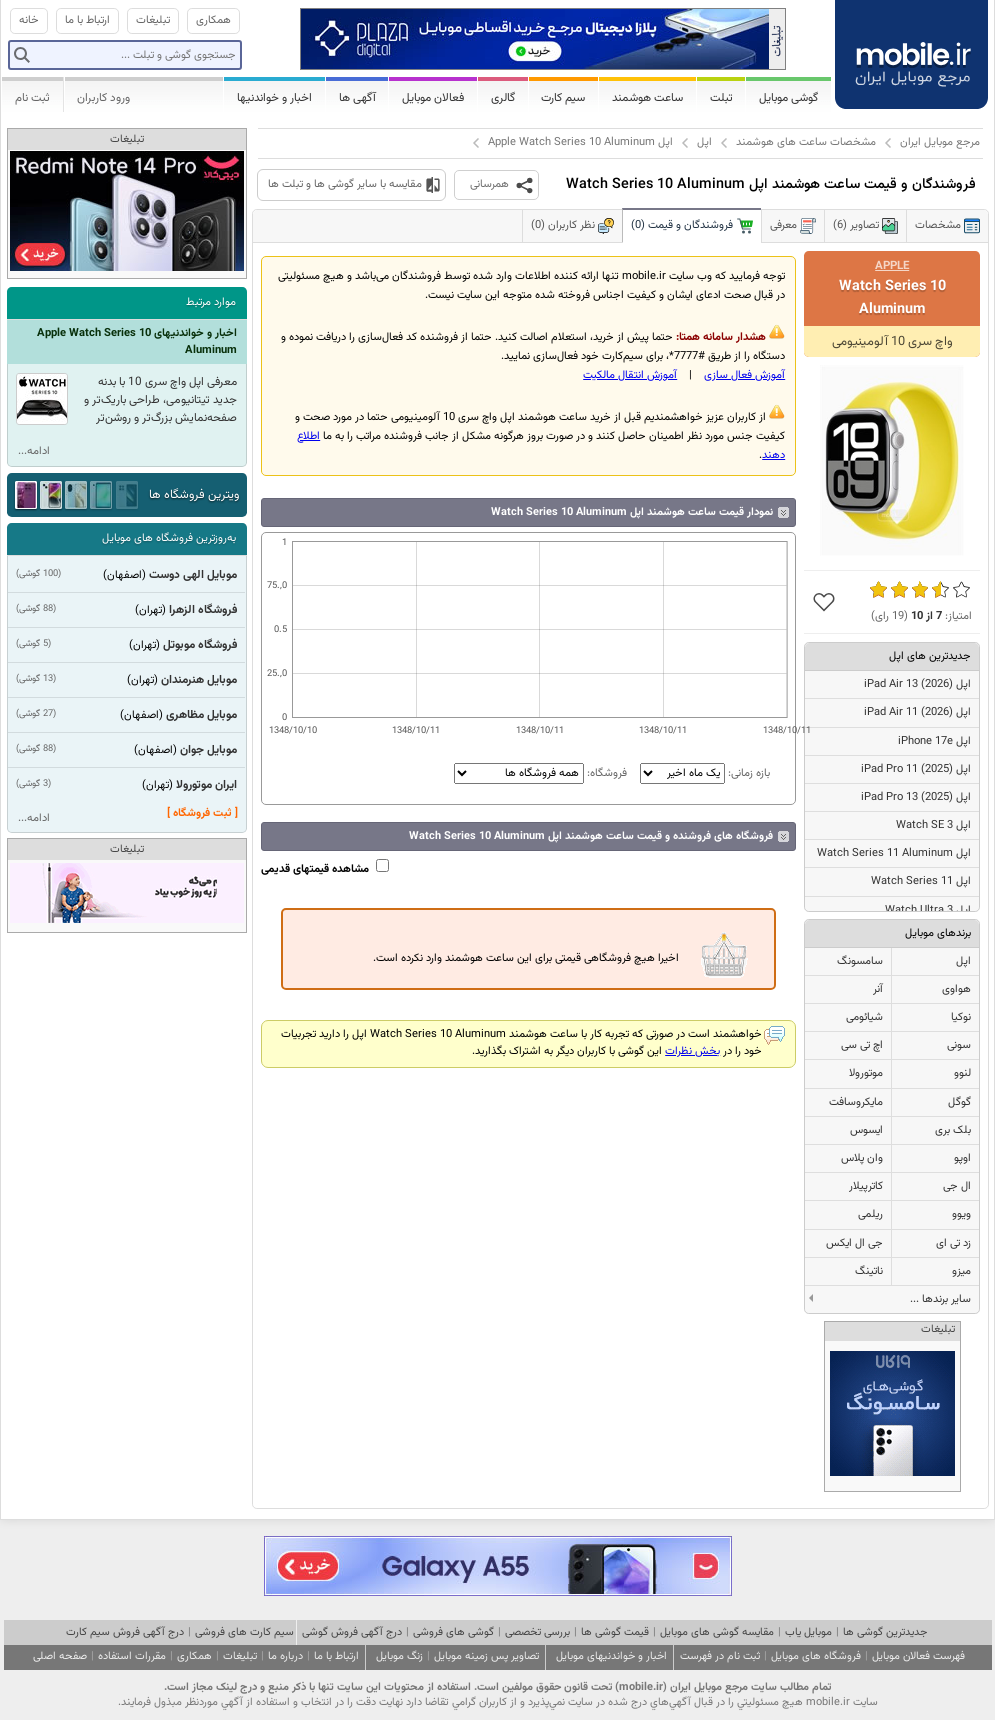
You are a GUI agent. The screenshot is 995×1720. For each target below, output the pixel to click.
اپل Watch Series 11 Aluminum (894, 853)
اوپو (962, 1158)
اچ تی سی (862, 1045)
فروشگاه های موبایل (816, 1656)
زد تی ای (953, 1243)
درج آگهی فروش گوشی (352, 1632)
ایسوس (866, 1130)
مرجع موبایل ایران (940, 142)
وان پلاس (862, 1158)
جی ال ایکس (854, 1243)
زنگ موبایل (399, 1656)
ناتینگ (869, 1271)
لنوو (962, 1073)
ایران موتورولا (206, 785)
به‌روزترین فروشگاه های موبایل (169, 538)
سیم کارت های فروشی (244, 1632)
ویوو (961, 1214)
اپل (704, 142)
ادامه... (34, 451)
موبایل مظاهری (201, 715)
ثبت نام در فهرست (720, 1656)
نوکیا (961, 1017)
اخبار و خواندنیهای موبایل (611, 1656)
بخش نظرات (692, 1051)
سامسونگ (860, 961)
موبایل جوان (208, 750)
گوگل (959, 1102)
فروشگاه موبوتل (200, 645)
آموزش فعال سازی (744, 375)
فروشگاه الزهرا (203, 610)
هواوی (956, 989)
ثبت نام (32, 98)
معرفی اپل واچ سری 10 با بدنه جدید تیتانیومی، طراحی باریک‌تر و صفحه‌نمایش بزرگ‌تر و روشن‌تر (160, 400)
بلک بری (953, 1130)
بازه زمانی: (703, 773)
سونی (959, 1045)
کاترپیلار (866, 1186)
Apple (892, 266)
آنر (878, 989)
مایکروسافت (856, 1102)
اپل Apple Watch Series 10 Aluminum (580, 142)
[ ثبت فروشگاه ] (202, 813)
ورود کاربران (103, 98)
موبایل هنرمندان (199, 680)
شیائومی (864, 1017)
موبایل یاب (808, 1632)
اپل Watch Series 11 (921, 881)
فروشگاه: (540, 773)
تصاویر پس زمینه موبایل (486, 1656)
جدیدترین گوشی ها (885, 1632)
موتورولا (866, 1073)
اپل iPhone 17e (934, 741)
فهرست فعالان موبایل (918, 1656)
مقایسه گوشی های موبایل (717, 1632)
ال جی (957, 1186)
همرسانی (489, 184)
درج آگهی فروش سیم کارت (125, 1632)
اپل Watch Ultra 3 (928, 910)
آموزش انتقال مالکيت (630, 375)
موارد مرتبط (211, 302)
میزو (961, 1271)
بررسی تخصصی (537, 1632)
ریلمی (870, 1214)
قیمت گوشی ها (615, 1632)
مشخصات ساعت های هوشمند (806, 142)
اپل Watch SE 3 (933, 825)
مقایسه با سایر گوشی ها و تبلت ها (345, 184)
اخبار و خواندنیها (274, 98)
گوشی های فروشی (453, 1632)
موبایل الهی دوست (193, 575)
